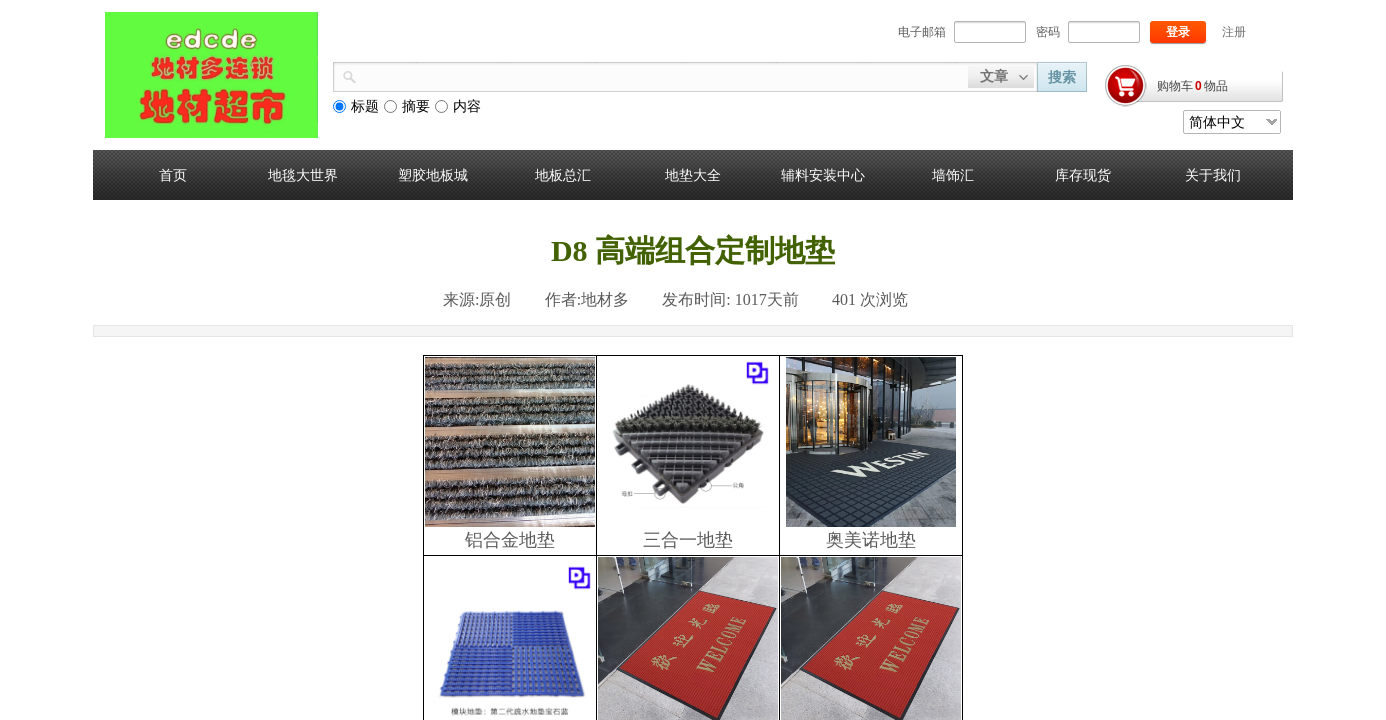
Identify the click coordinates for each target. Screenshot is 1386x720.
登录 (1178, 32)
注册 (1234, 32)
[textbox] (662, 75)
